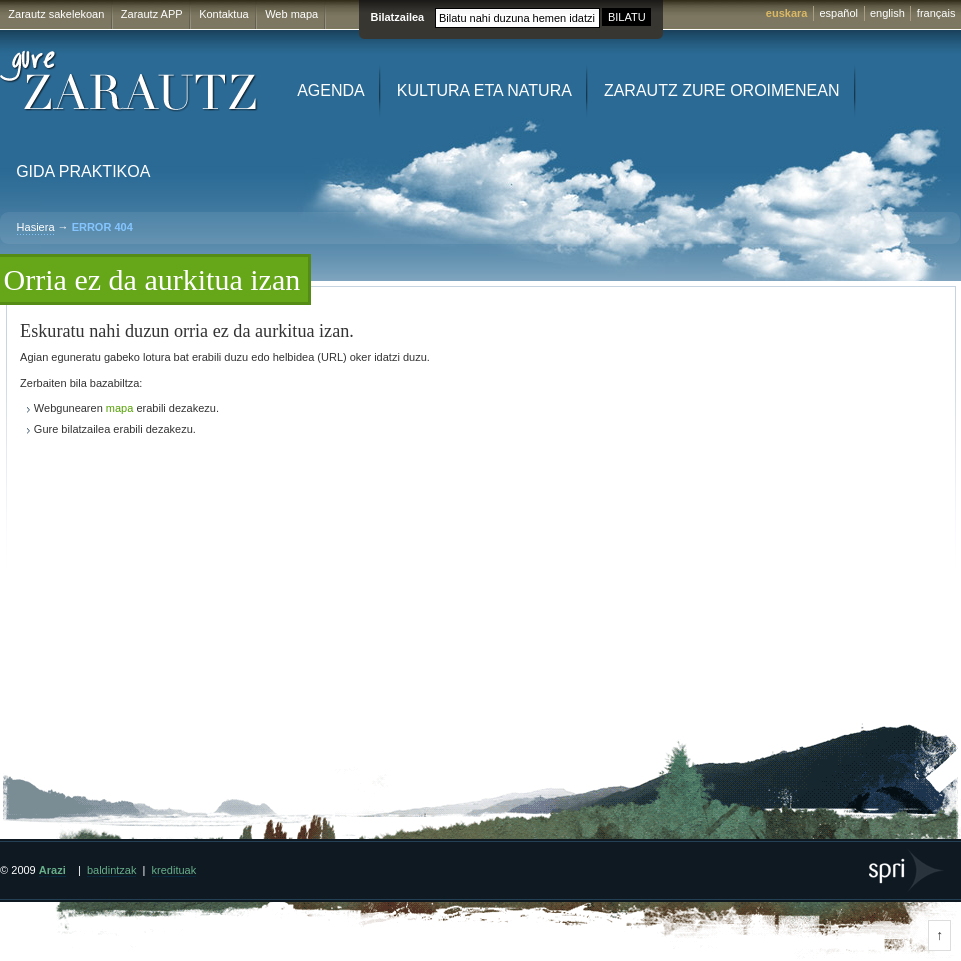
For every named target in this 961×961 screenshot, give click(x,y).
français (936, 13)
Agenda (331, 90)
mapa (120, 408)
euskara (787, 13)
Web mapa (291, 14)
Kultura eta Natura (484, 90)
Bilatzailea (397, 17)
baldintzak (112, 870)
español (838, 13)
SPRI (907, 870)
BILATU (627, 17)
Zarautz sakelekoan (56, 14)
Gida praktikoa (83, 171)
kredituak (174, 870)
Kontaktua (224, 14)
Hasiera (36, 227)
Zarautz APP (152, 14)
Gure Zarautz (129, 81)
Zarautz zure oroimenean (722, 90)
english (887, 13)
